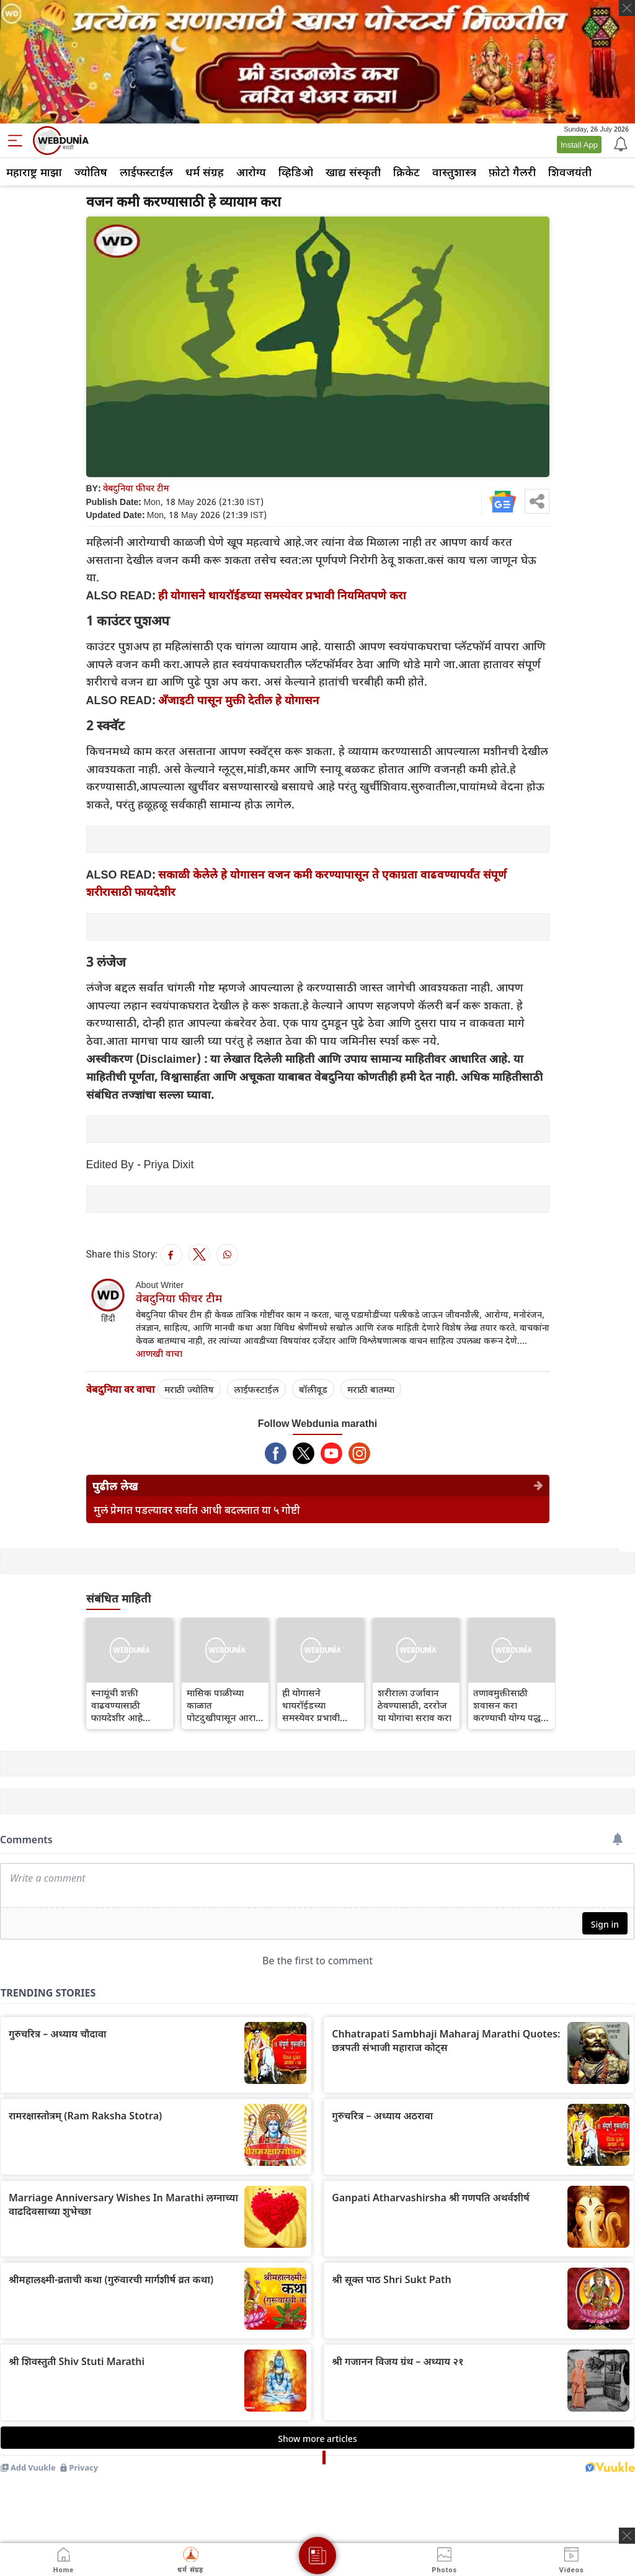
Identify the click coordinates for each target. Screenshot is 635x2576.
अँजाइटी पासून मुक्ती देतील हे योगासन (238, 699)
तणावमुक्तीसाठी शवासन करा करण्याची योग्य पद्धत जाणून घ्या (509, 1705)
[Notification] (619, 143)
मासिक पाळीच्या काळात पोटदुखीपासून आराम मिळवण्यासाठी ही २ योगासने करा (224, 1705)
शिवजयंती (570, 171)
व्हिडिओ (295, 171)
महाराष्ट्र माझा (34, 171)
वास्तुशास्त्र (454, 171)
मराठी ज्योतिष (189, 1389)
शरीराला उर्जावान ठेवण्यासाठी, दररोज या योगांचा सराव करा (414, 1705)
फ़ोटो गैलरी (512, 171)
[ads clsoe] (627, 2536)
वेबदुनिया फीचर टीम (136, 488)
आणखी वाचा (159, 1353)
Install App (579, 144)
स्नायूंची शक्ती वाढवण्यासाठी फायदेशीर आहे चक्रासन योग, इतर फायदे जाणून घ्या (123, 1705)
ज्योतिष (90, 171)
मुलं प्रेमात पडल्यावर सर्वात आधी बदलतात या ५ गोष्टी (197, 1510)
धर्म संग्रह (204, 171)
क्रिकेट (406, 171)
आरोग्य (251, 171)
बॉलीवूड (313, 1389)
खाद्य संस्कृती (353, 171)
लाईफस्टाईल (146, 171)
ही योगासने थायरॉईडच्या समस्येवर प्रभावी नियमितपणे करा (282, 595)
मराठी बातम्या (370, 1389)
